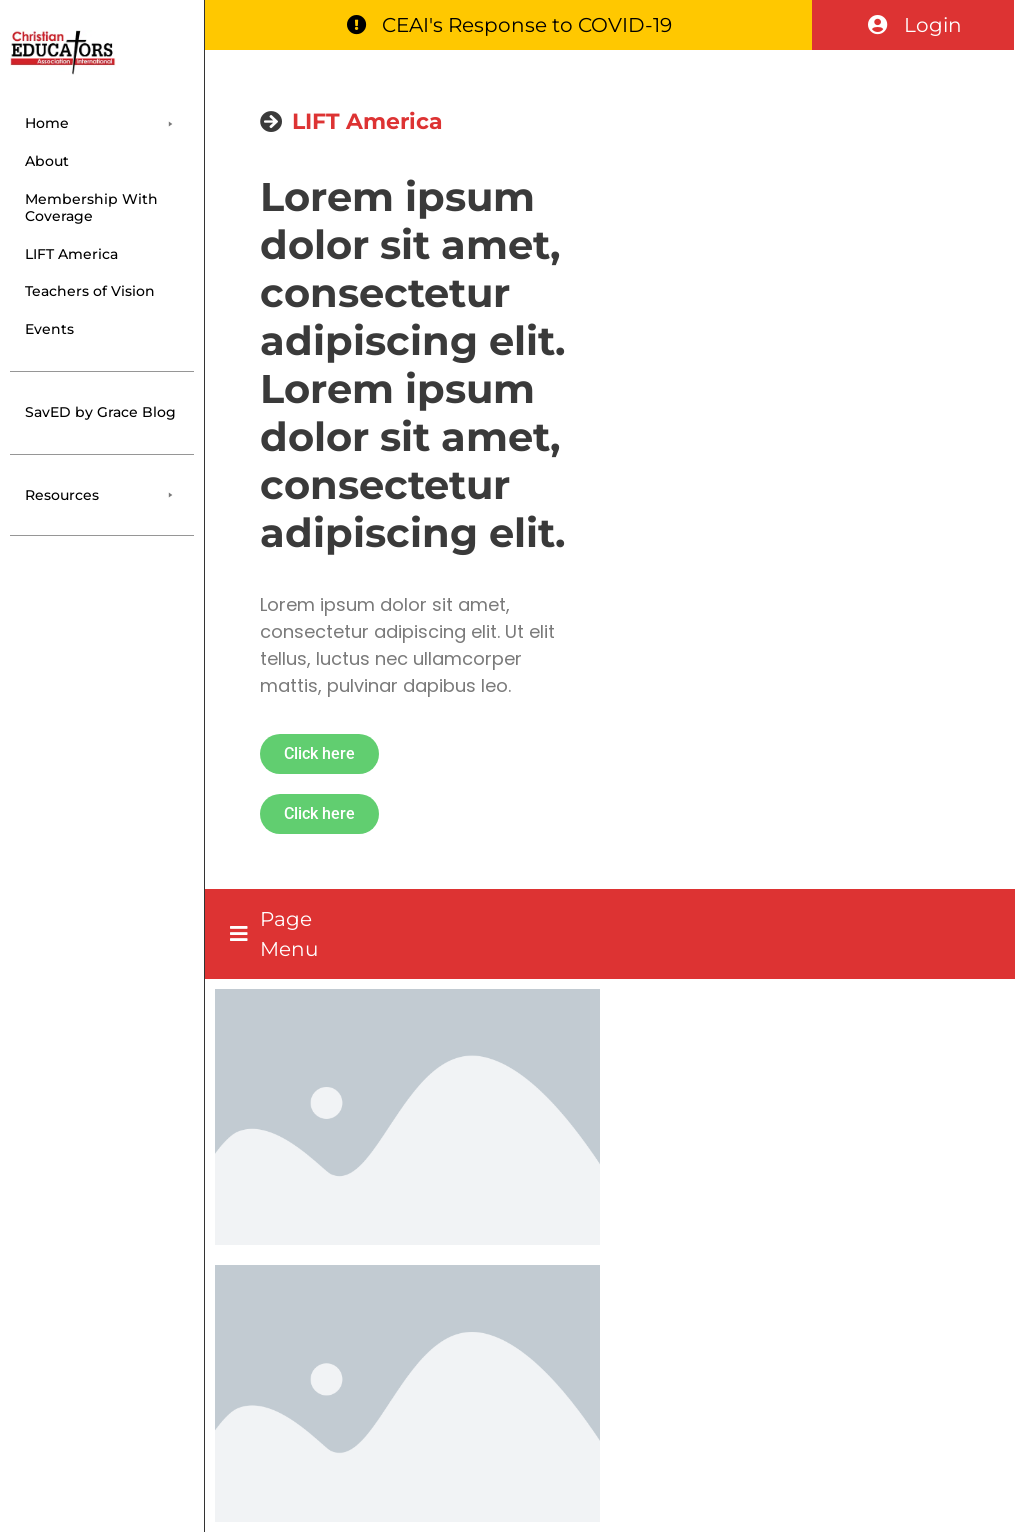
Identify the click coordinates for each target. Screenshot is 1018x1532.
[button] (102, 123)
